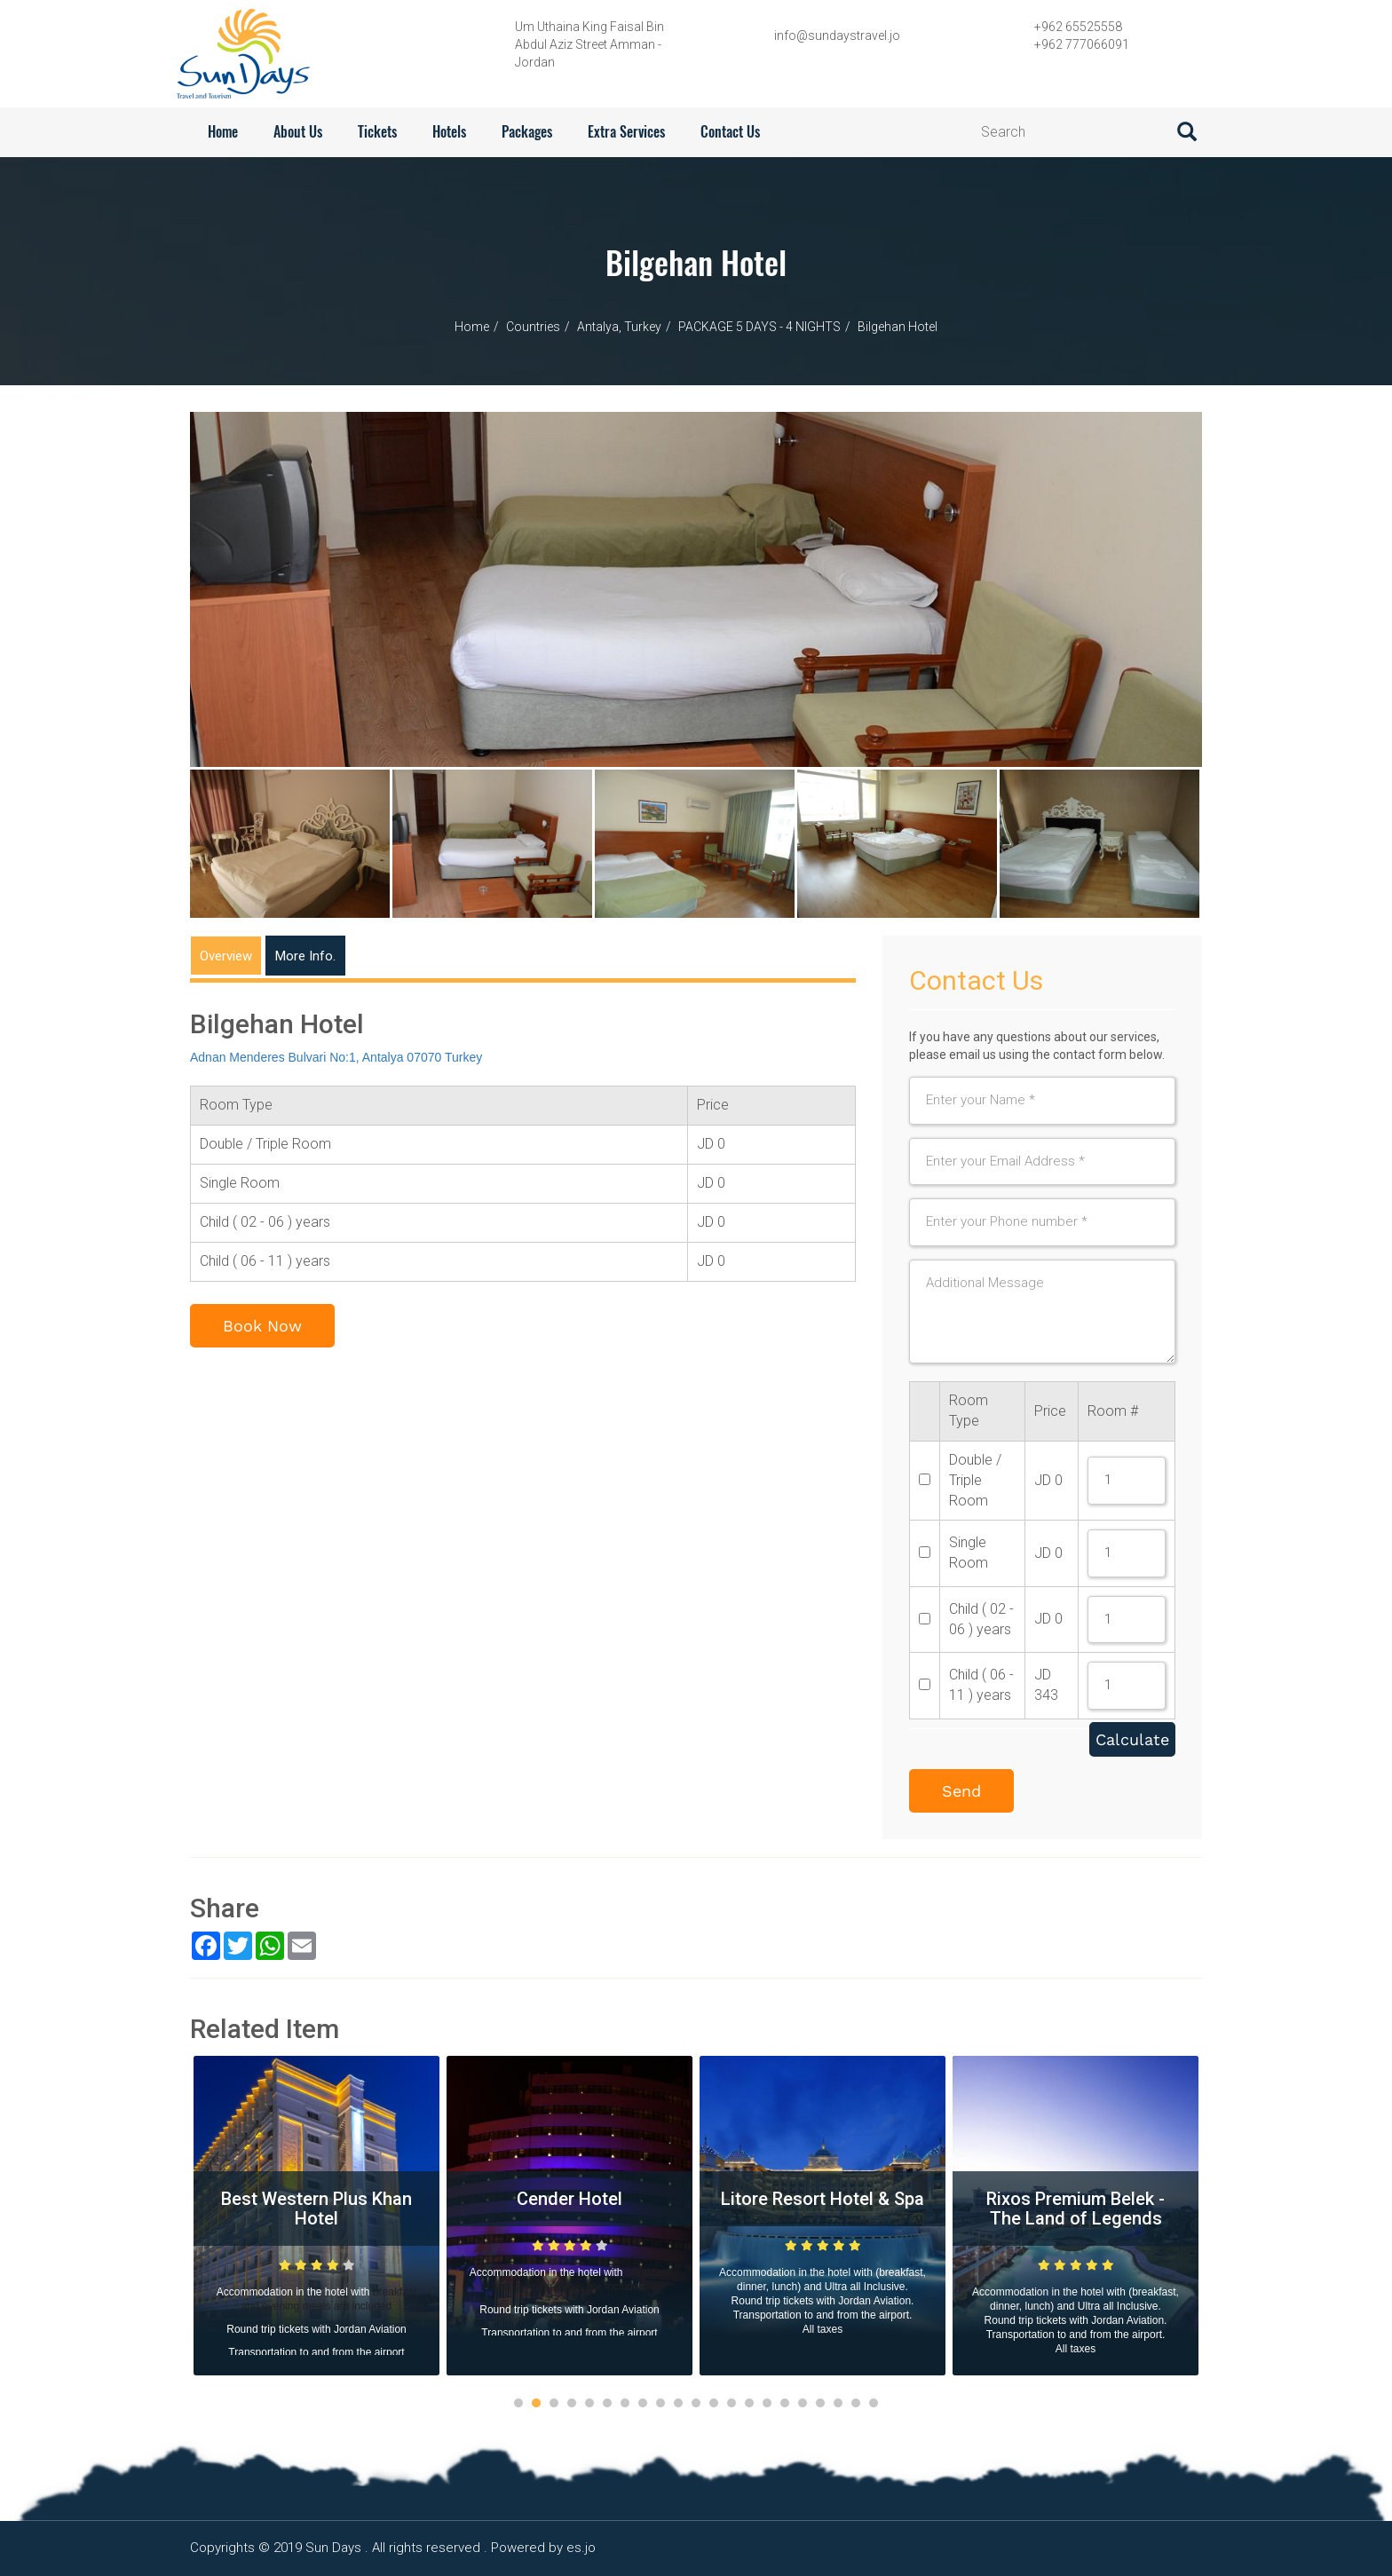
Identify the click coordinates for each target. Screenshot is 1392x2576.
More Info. (305, 956)
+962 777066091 (1081, 44)
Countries (533, 327)
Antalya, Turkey (619, 327)
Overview (226, 956)
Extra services (626, 131)
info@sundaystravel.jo (837, 35)
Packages (527, 131)
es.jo (581, 2548)
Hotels (449, 131)
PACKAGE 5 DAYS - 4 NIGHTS (759, 327)
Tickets (377, 131)
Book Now (262, 1325)
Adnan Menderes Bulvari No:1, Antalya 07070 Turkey (336, 1057)
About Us (297, 131)
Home (223, 131)
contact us (730, 131)
